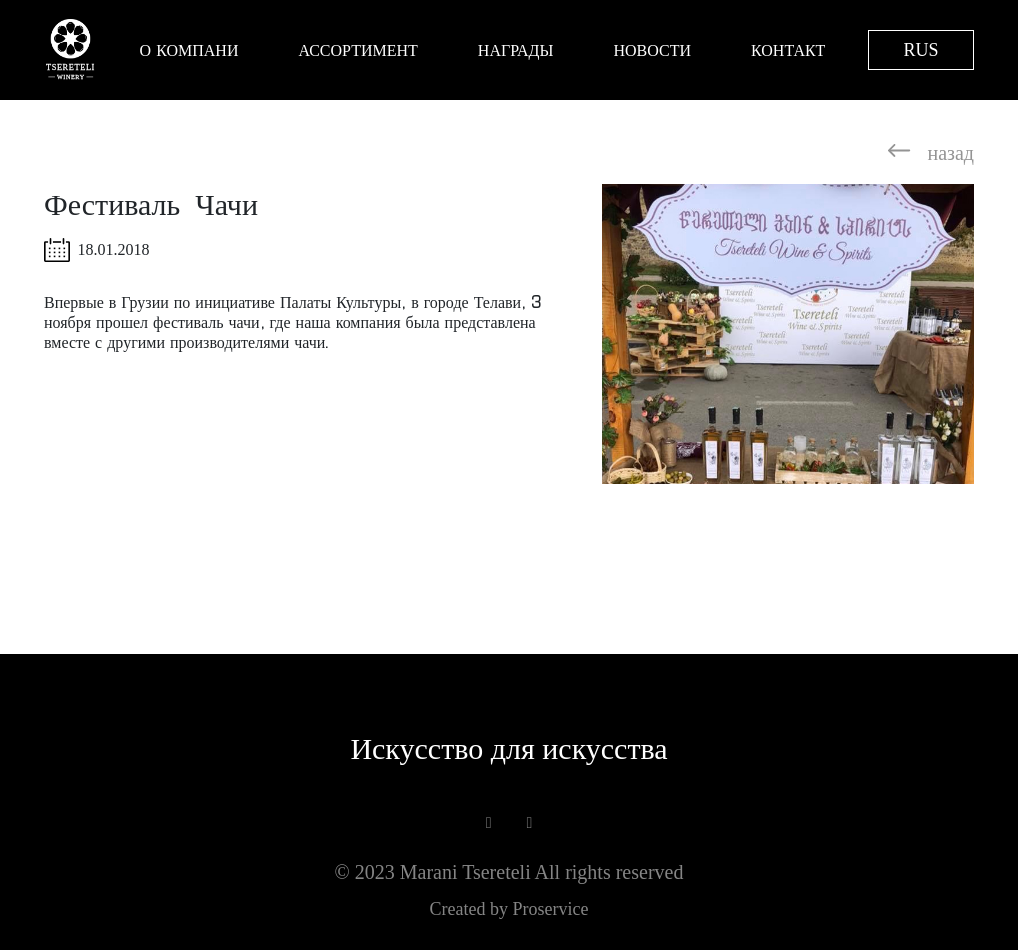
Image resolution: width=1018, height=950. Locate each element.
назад (931, 150)
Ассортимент (357, 50)
